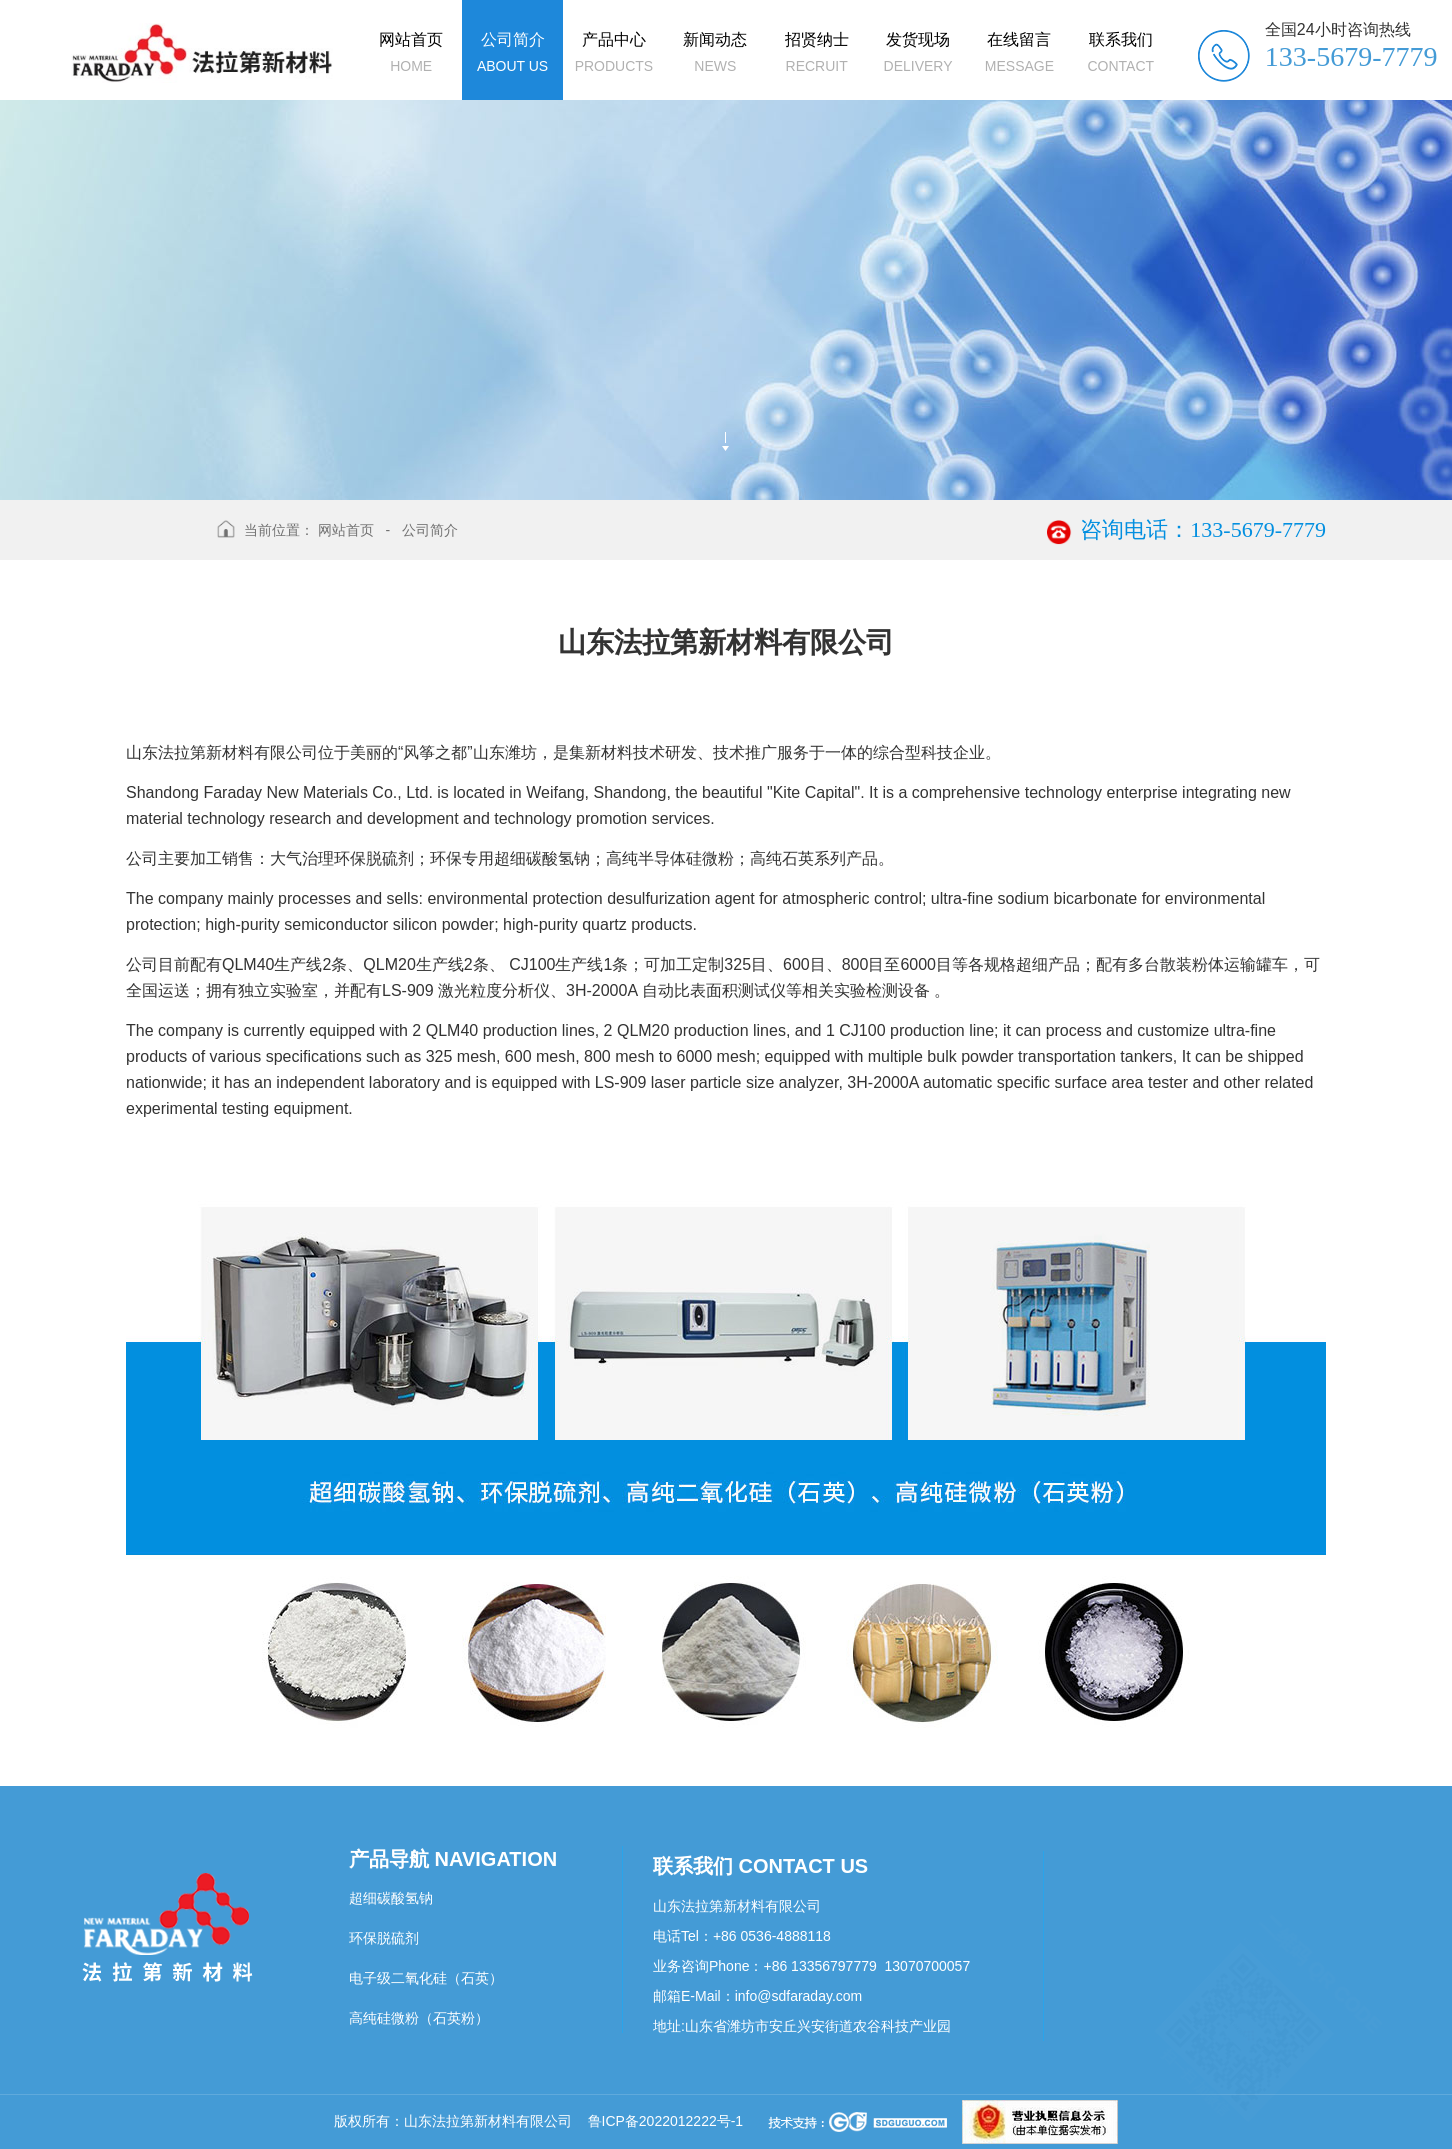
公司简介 (430, 530)
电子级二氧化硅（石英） (426, 1978)
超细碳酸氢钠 (391, 1898)
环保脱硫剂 (384, 1938)
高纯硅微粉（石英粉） (419, 2018)
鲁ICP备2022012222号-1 (666, 2121)
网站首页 (346, 530)
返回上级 (164, 543)
